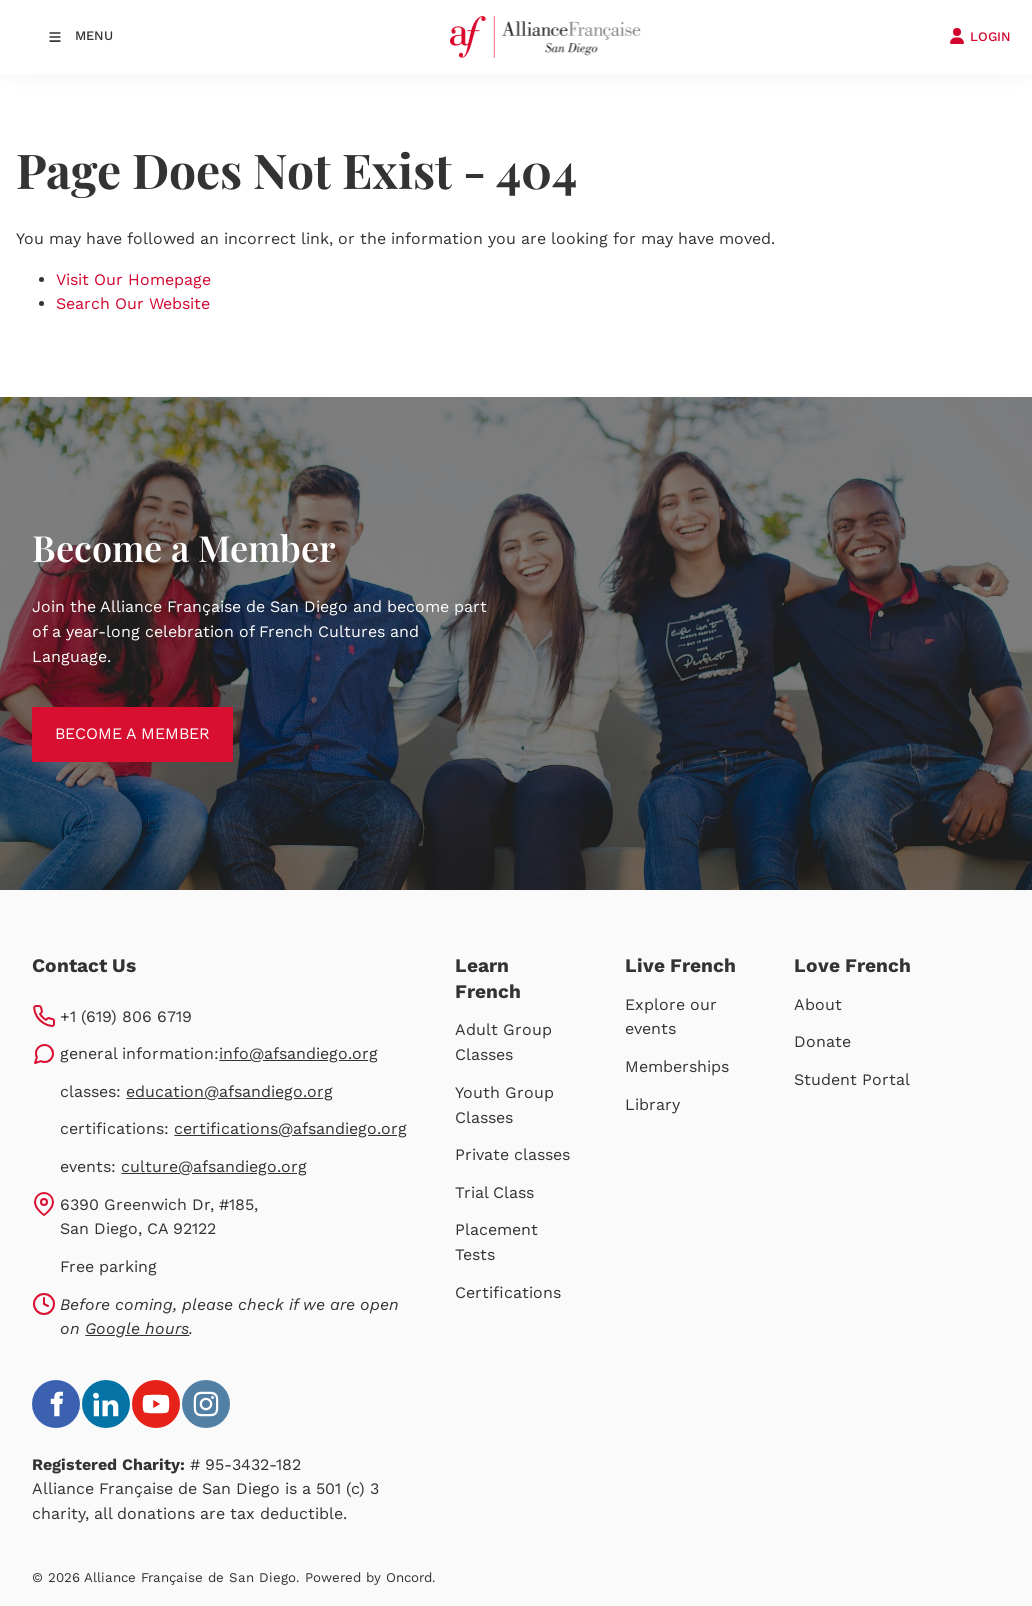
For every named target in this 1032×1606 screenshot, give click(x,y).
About (818, 1004)
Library (652, 1104)
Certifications (508, 1292)
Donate (822, 1041)
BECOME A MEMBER (109, 718)
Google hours (137, 1328)
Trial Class (494, 1192)
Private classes (512, 1154)
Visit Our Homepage (133, 279)
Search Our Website (133, 303)
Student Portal (852, 1079)
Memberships (677, 1066)
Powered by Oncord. (370, 1577)
